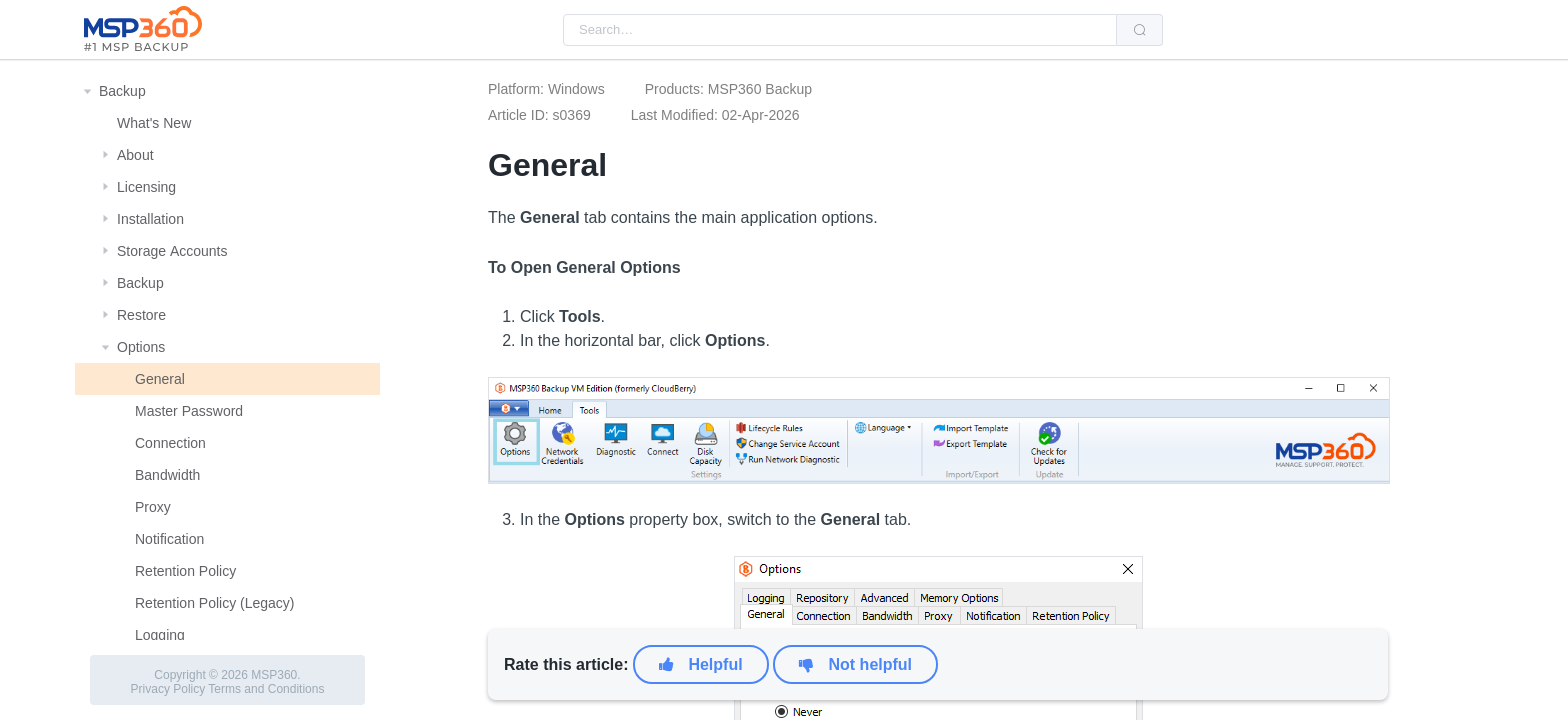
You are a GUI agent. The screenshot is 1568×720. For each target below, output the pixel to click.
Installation (150, 219)
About (135, 155)
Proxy (153, 507)
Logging (160, 635)
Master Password (189, 411)
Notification (169, 539)
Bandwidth (167, 475)
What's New (154, 123)
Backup (122, 91)
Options (141, 347)
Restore (141, 315)
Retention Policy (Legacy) (215, 603)
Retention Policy (185, 571)
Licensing (146, 187)
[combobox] (840, 30)
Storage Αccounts (172, 251)
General (160, 379)
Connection (170, 443)
